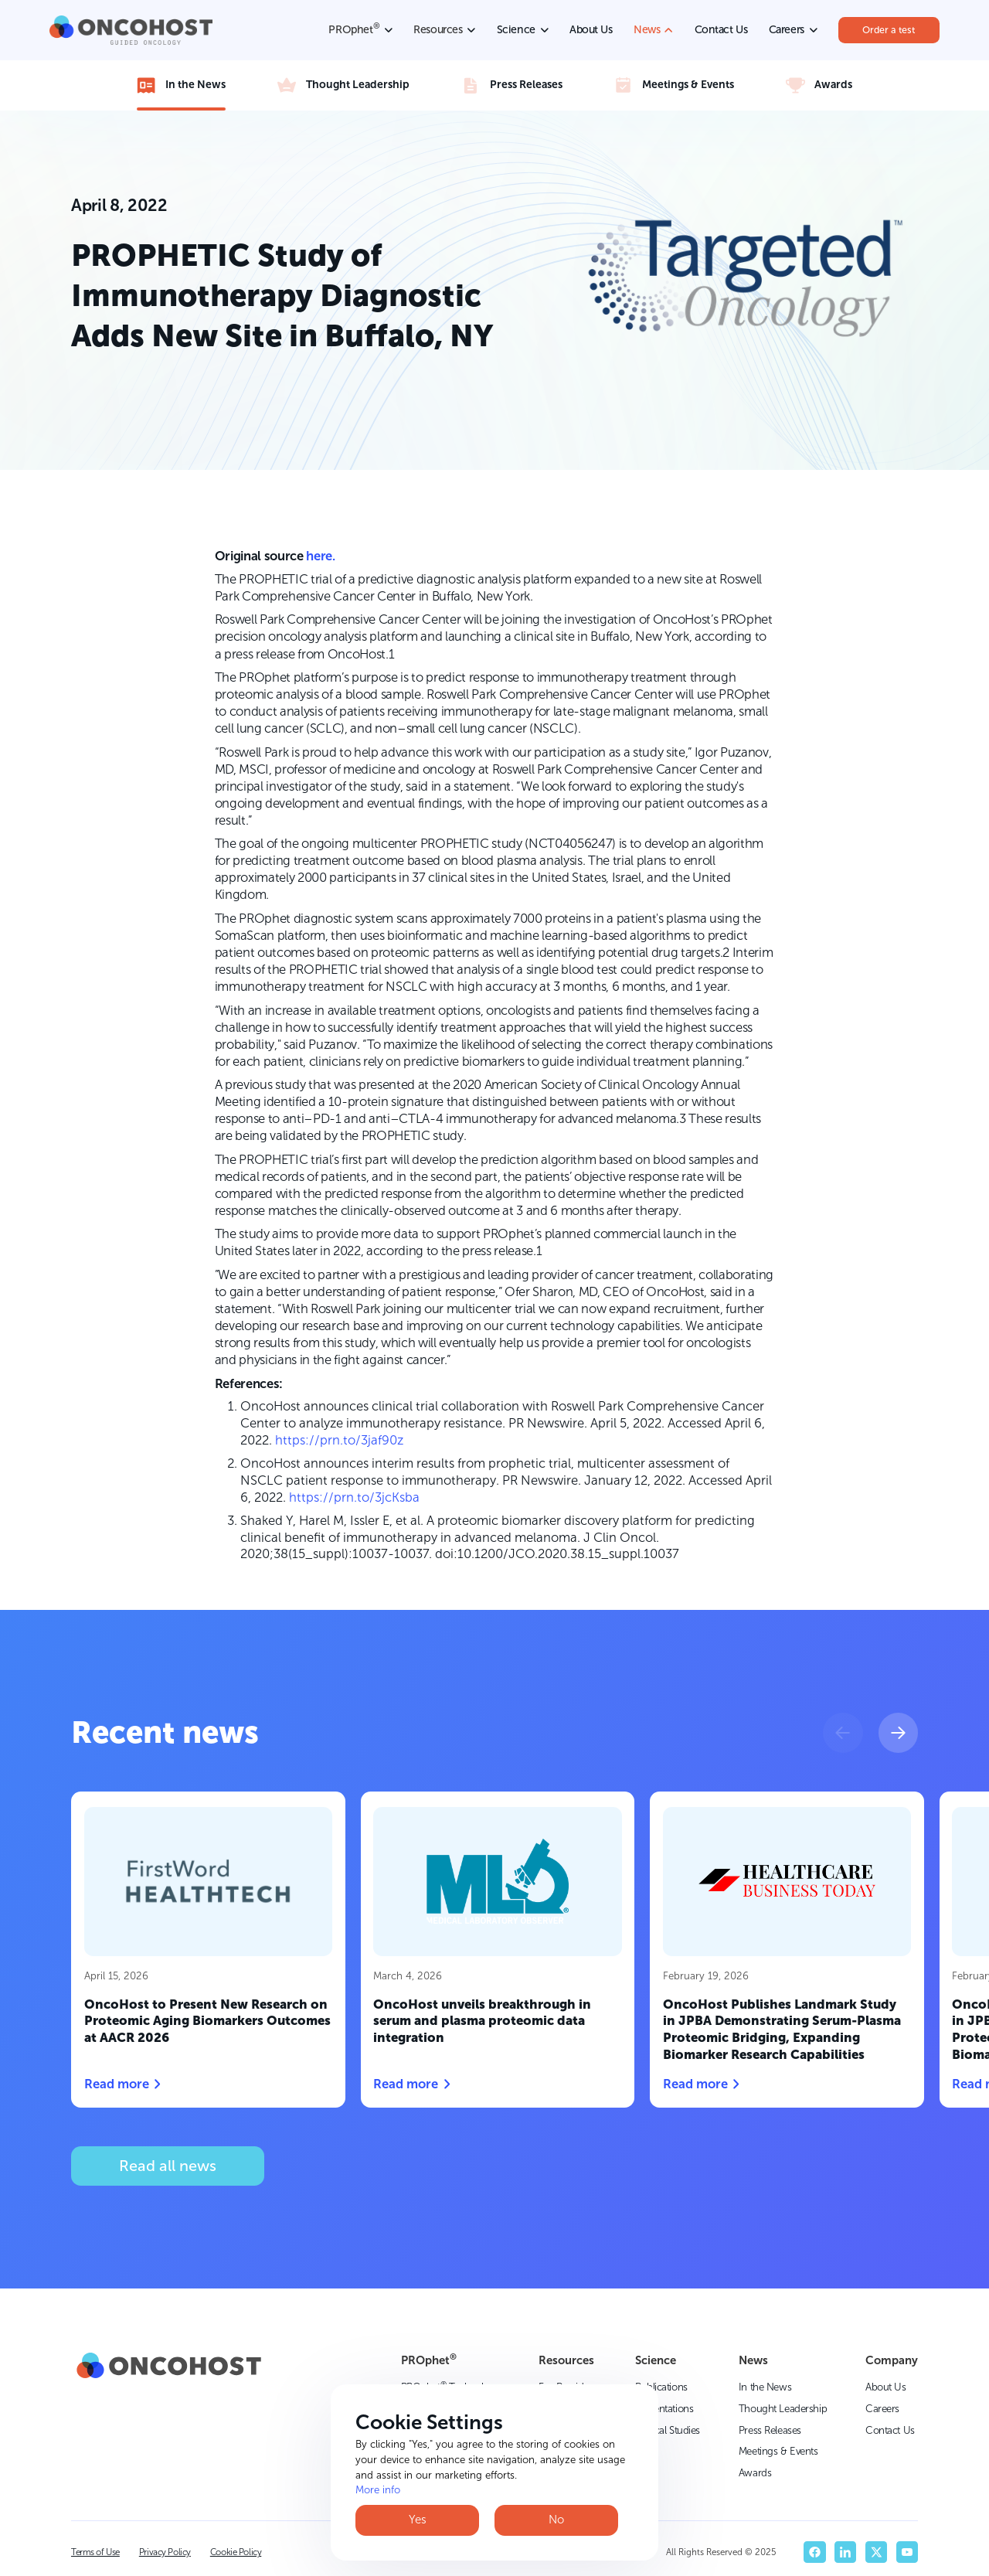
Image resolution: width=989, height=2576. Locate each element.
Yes (418, 2520)
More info (377, 2490)
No (556, 2520)
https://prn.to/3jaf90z (339, 1440)
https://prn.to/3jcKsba (354, 1497)
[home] (130, 30)
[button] (842, 1732)
